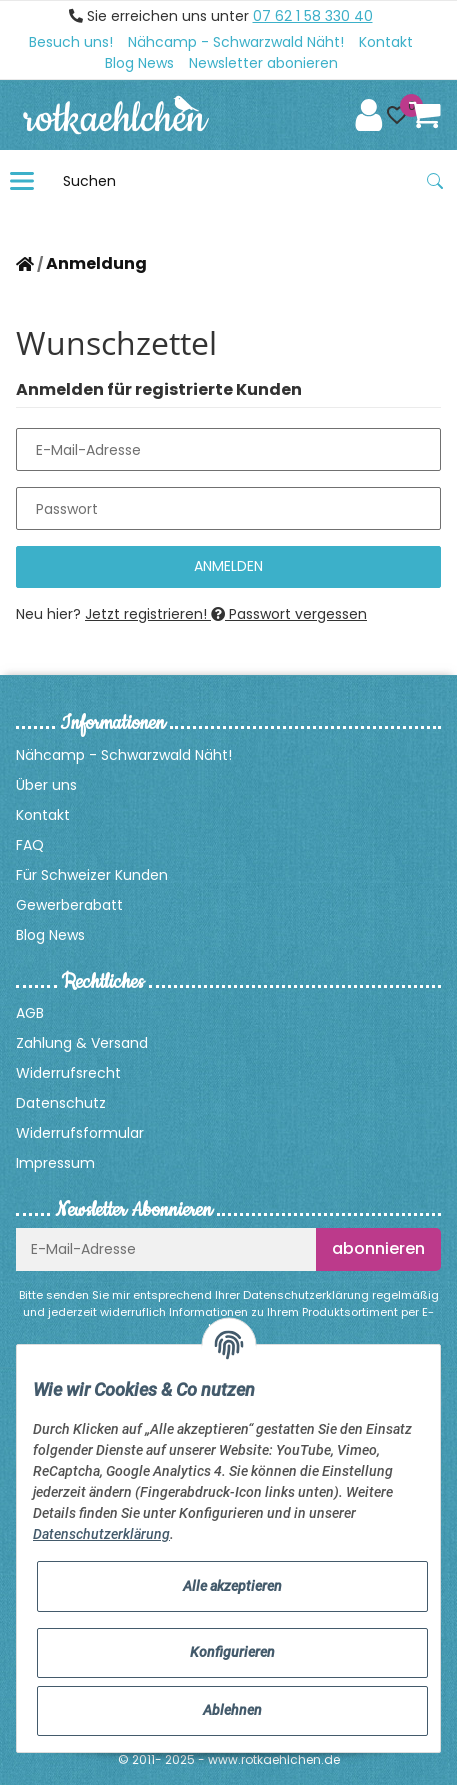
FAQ (30, 845)
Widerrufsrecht (68, 1073)
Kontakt (386, 42)
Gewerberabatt (69, 905)
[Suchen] (233, 181)
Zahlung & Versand (82, 1043)
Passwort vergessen (289, 614)
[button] (397, 115)
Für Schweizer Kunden (92, 875)
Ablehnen (232, 1710)
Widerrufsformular (80, 1133)
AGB (30, 1013)
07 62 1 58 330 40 (313, 16)
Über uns (46, 785)
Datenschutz (61, 1103)
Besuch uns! (71, 42)
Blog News (139, 63)
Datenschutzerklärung (306, 1295)
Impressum (55, 1163)
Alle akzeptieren (232, 1586)
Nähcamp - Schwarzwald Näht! (236, 42)
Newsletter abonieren (263, 63)
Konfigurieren (232, 1652)
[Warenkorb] (425, 115)
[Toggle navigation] (22, 181)
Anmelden (228, 566)
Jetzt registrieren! (148, 614)
